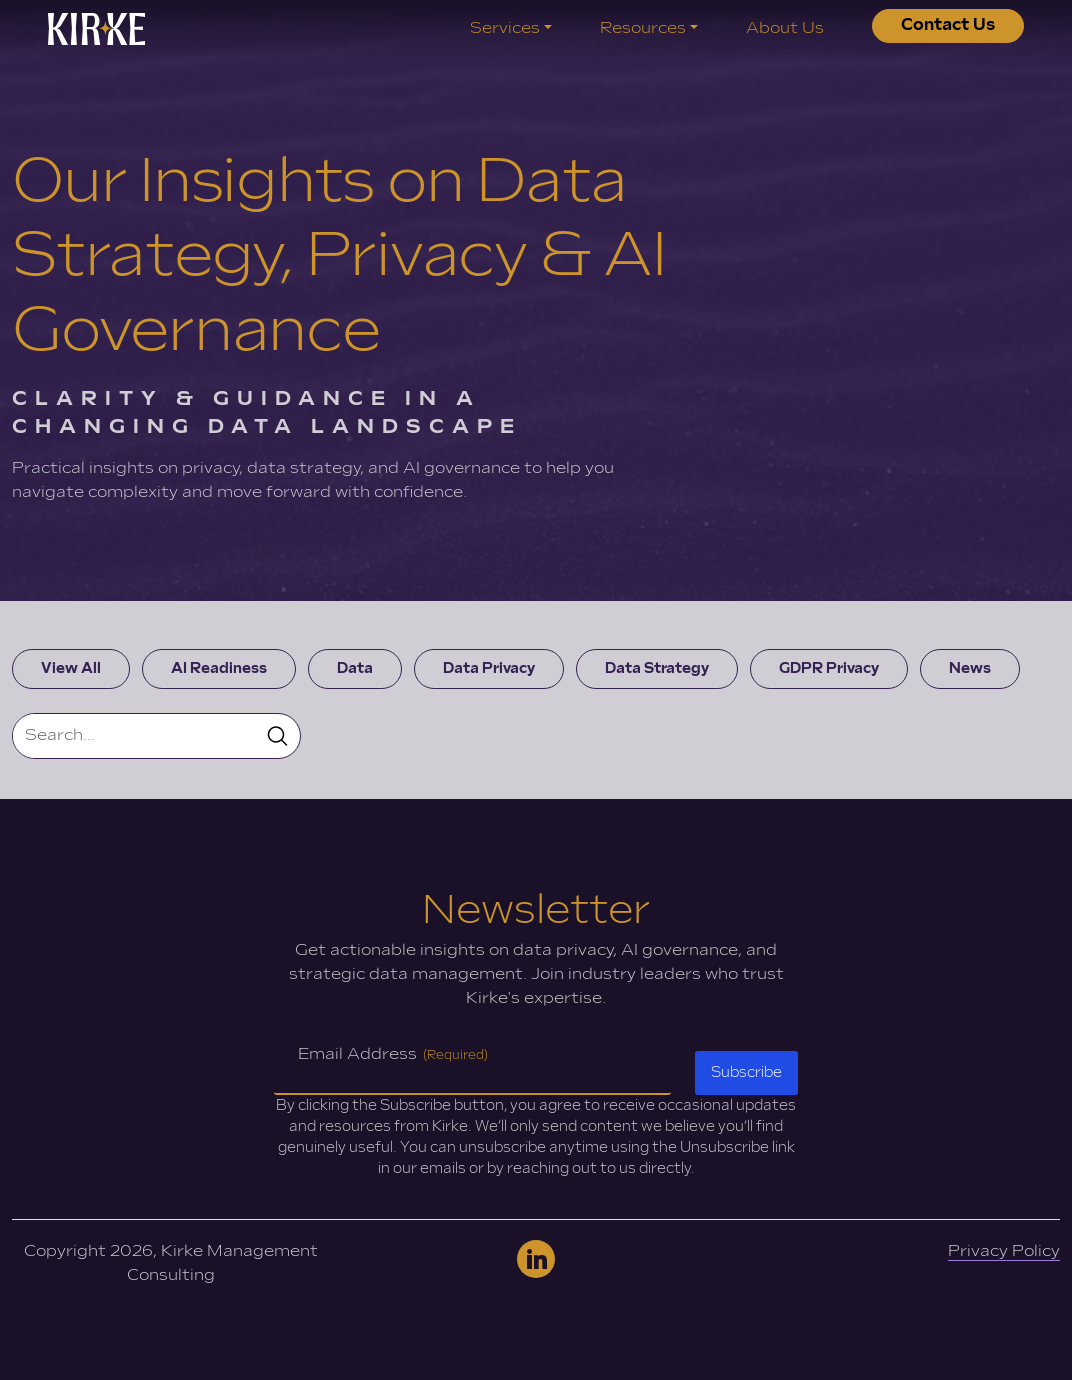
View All (71, 668)
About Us (785, 28)
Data (355, 668)
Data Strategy (657, 668)
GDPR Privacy (829, 668)
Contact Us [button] (948, 25)
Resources (643, 28)
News (970, 668)
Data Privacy (489, 668)
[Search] (134, 736)
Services (505, 28)
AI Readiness (219, 668)
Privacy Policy (1004, 1251)
